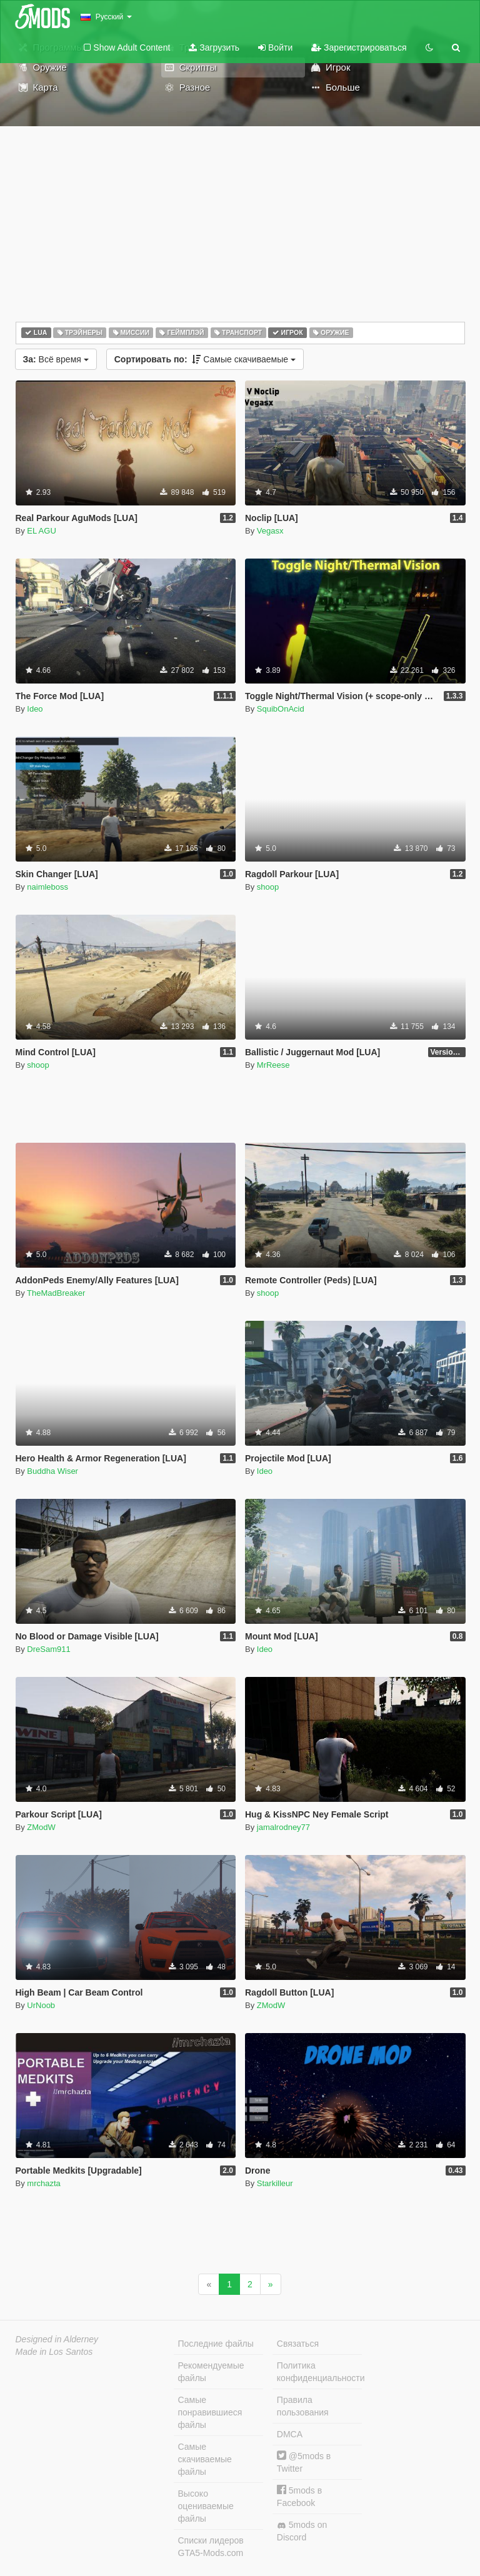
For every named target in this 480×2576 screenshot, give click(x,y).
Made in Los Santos (54, 2352)
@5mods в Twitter (304, 2462)
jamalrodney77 (283, 1827)
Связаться (298, 2344)
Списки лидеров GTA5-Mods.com (211, 2546)
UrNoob (41, 2005)
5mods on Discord (302, 2531)
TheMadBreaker (56, 1293)
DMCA (289, 2434)
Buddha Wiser (52, 1471)
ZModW (41, 1827)
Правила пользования (303, 2406)
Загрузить (214, 47)
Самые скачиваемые (205, 359)
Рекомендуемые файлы (211, 2371)
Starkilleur (275, 2183)
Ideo (34, 709)
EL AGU (41, 530)
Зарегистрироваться (358, 47)
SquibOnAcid (280, 709)
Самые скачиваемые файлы (205, 2459)
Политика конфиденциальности (319, 2371)
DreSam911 (48, 1649)
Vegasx (270, 530)
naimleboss (47, 887)
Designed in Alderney (57, 2339)
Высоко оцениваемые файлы (206, 2506)
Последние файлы (216, 2344)
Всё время (56, 359)
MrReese (273, 1065)
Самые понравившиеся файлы (210, 2412)
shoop (268, 887)
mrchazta (43, 2183)
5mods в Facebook (299, 2496)
